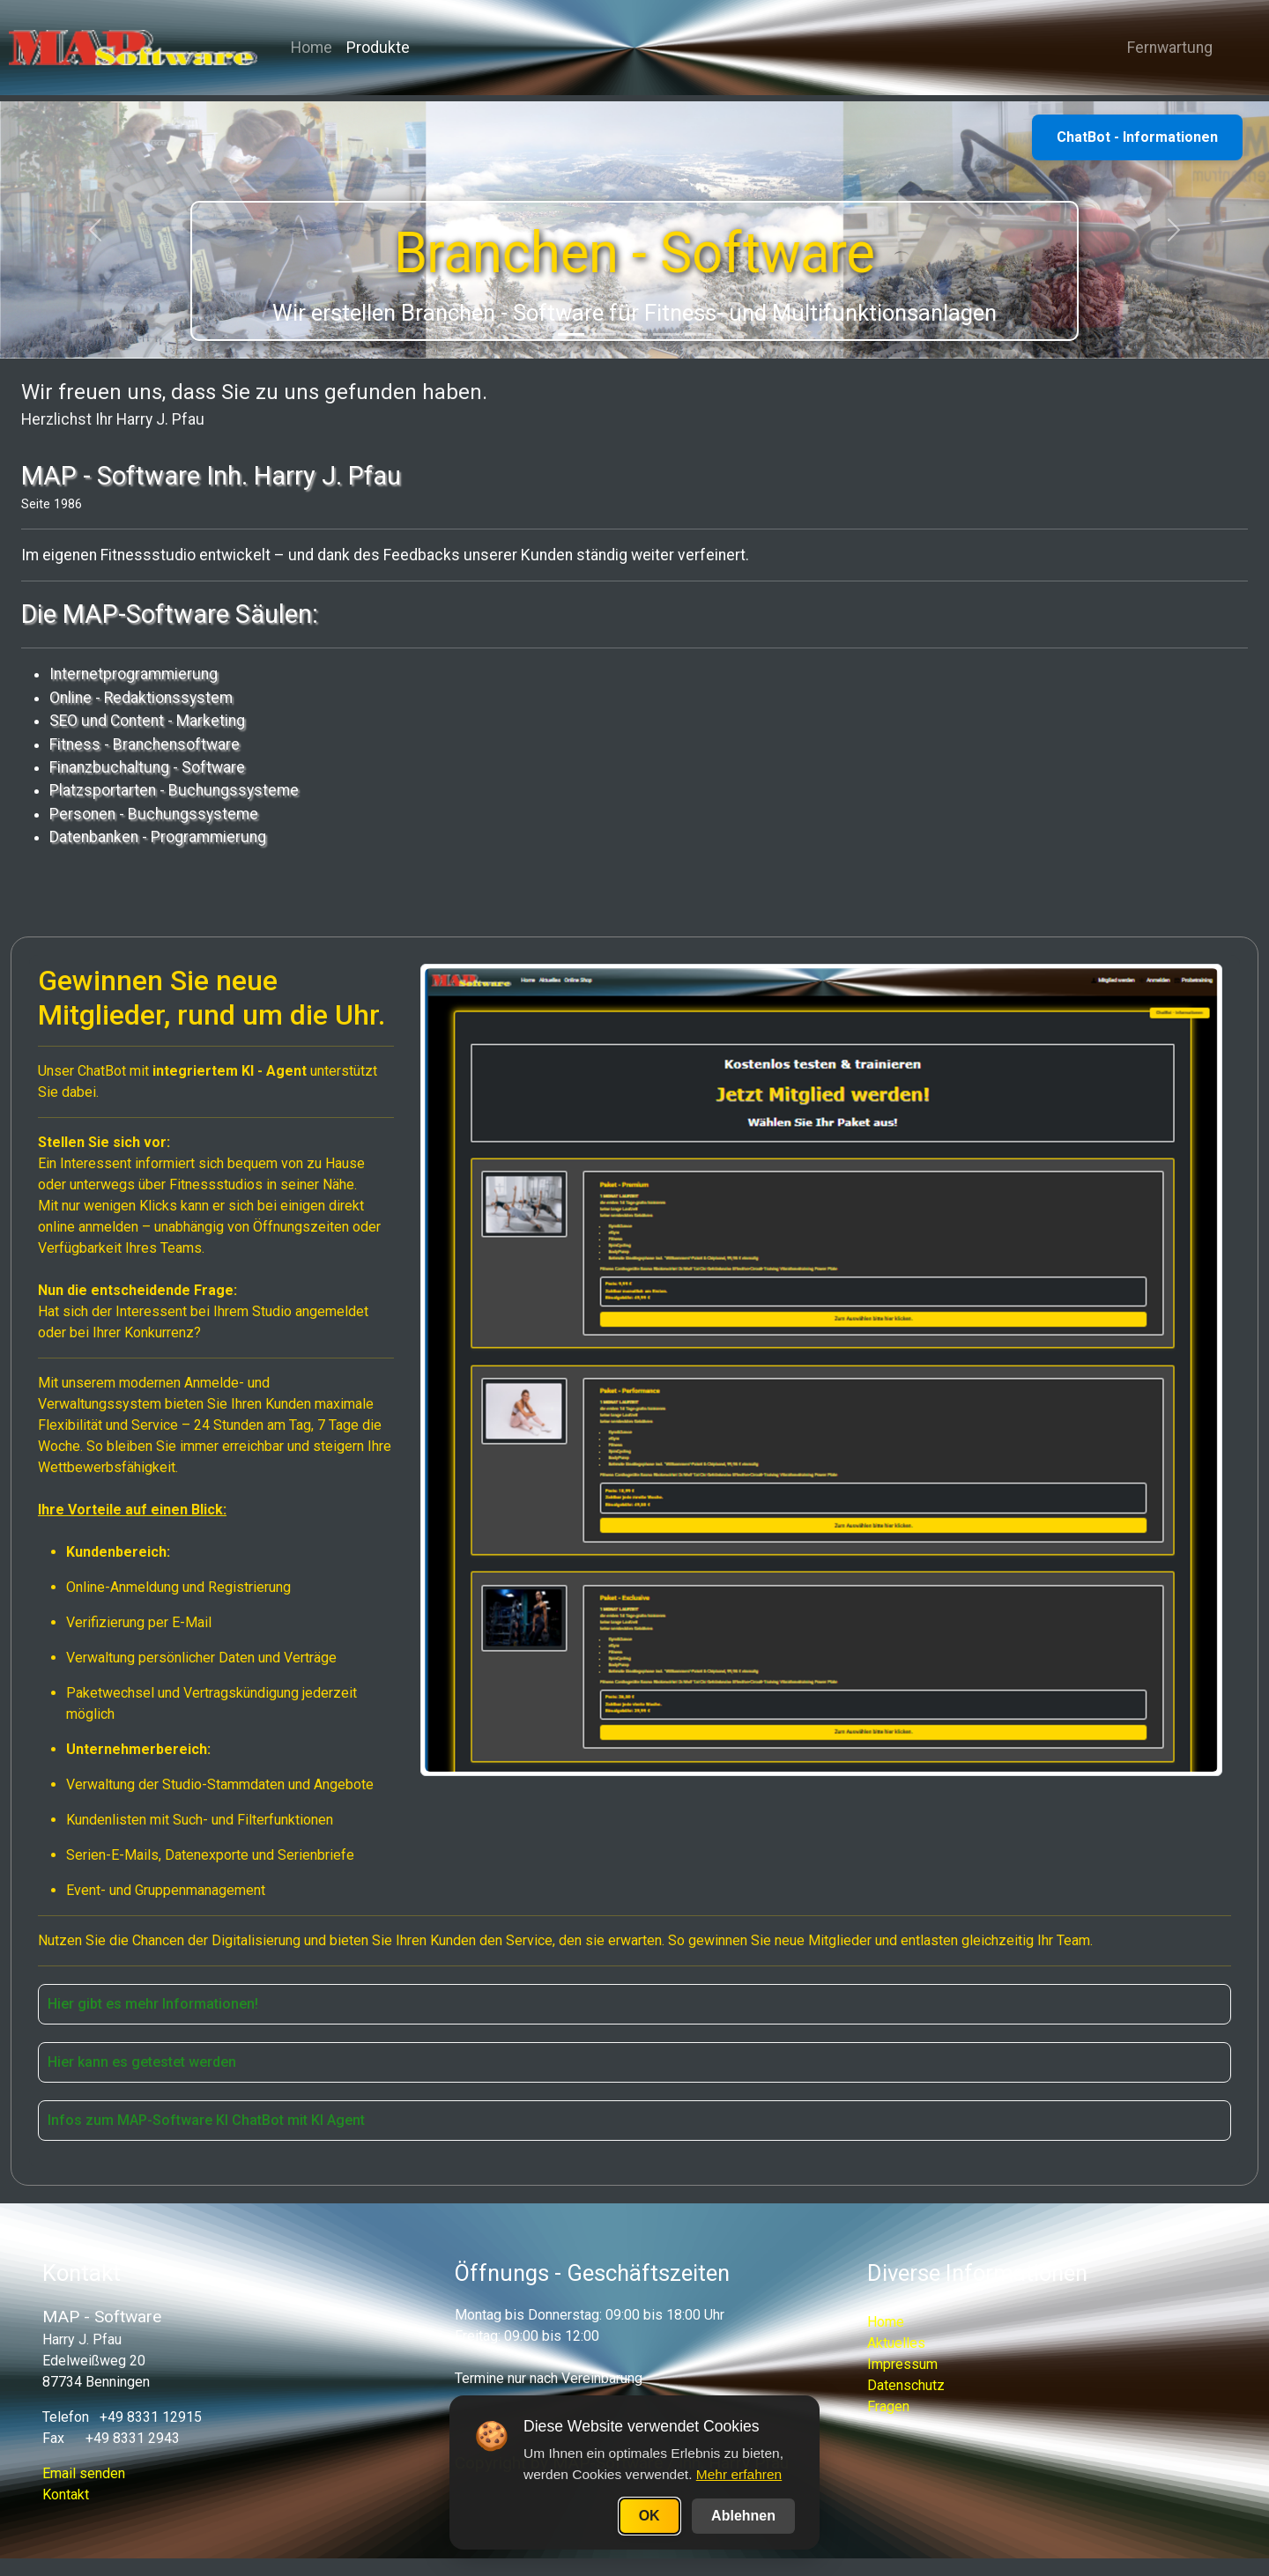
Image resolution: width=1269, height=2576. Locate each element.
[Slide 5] (698, 334)
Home (327, 51)
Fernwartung (1163, 51)
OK (649, 2515)
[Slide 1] (571, 334)
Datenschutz (906, 2385)
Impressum (902, 2364)
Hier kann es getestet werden (142, 2062)
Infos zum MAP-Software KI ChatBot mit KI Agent (206, 2120)
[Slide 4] (666, 334)
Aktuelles (896, 2343)
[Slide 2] (603, 334)
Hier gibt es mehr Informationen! (153, 2003)
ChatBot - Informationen (1137, 137)
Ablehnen (743, 2515)
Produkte (394, 51)
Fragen (888, 2406)
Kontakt (65, 2494)
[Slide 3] (634, 334)
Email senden (83, 2473)
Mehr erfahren (739, 2474)
